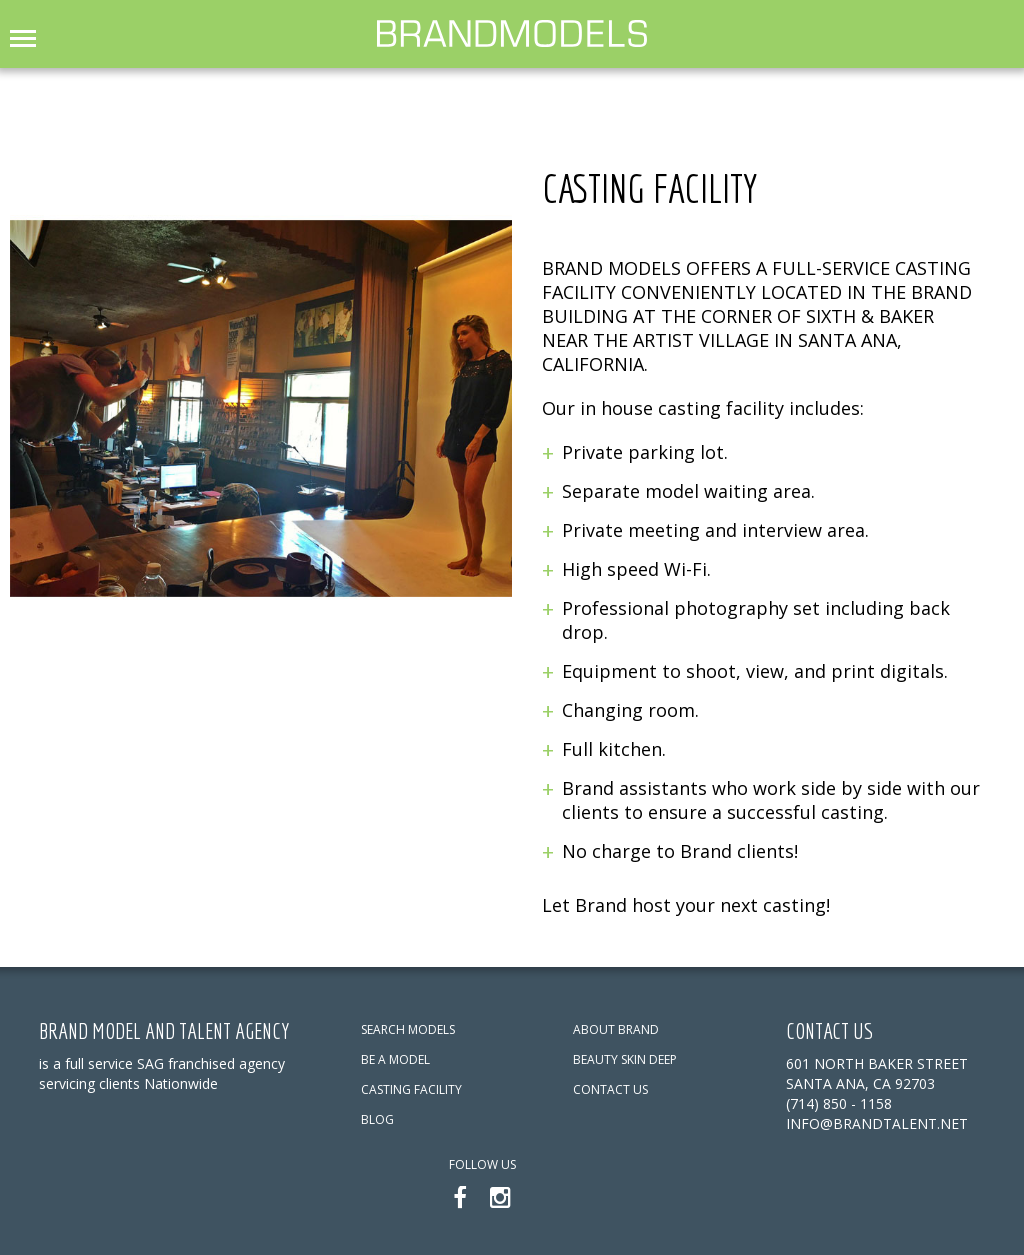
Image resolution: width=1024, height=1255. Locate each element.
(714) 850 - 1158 (839, 1103)
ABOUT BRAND (616, 1029)
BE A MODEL (395, 1059)
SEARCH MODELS (408, 1029)
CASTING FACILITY (411, 1089)
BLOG (377, 1119)
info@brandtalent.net (877, 1123)
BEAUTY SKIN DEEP (625, 1059)
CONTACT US (610, 1089)
